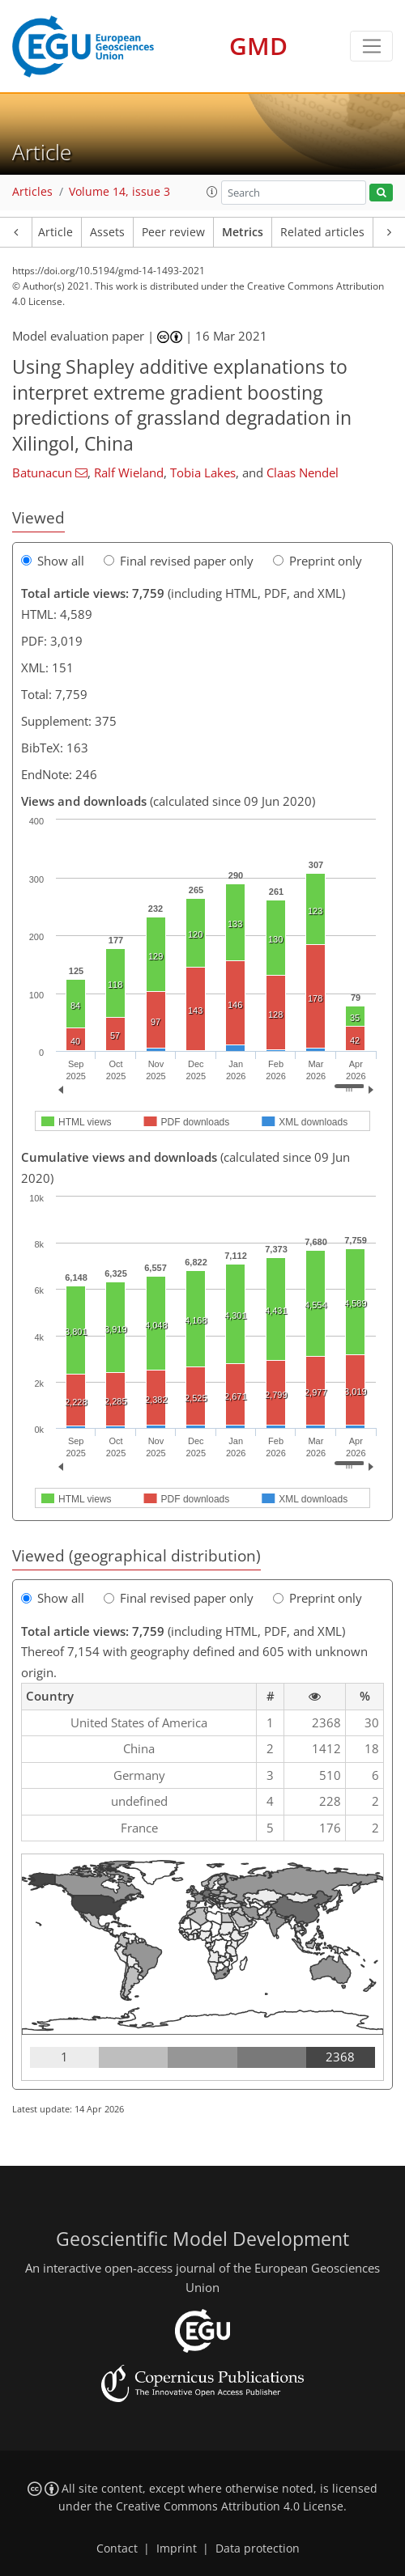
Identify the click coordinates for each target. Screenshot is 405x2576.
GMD (258, 45)
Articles (32, 191)
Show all (52, 561)
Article (55, 232)
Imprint (176, 2548)
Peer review (173, 232)
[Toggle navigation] (371, 46)
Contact (117, 2548)
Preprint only (317, 561)
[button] (212, 191)
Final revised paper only (179, 561)
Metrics (242, 232)
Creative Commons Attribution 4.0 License (229, 2506)
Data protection (257, 2548)
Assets (107, 232)
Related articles (322, 232)
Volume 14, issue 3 (119, 191)
